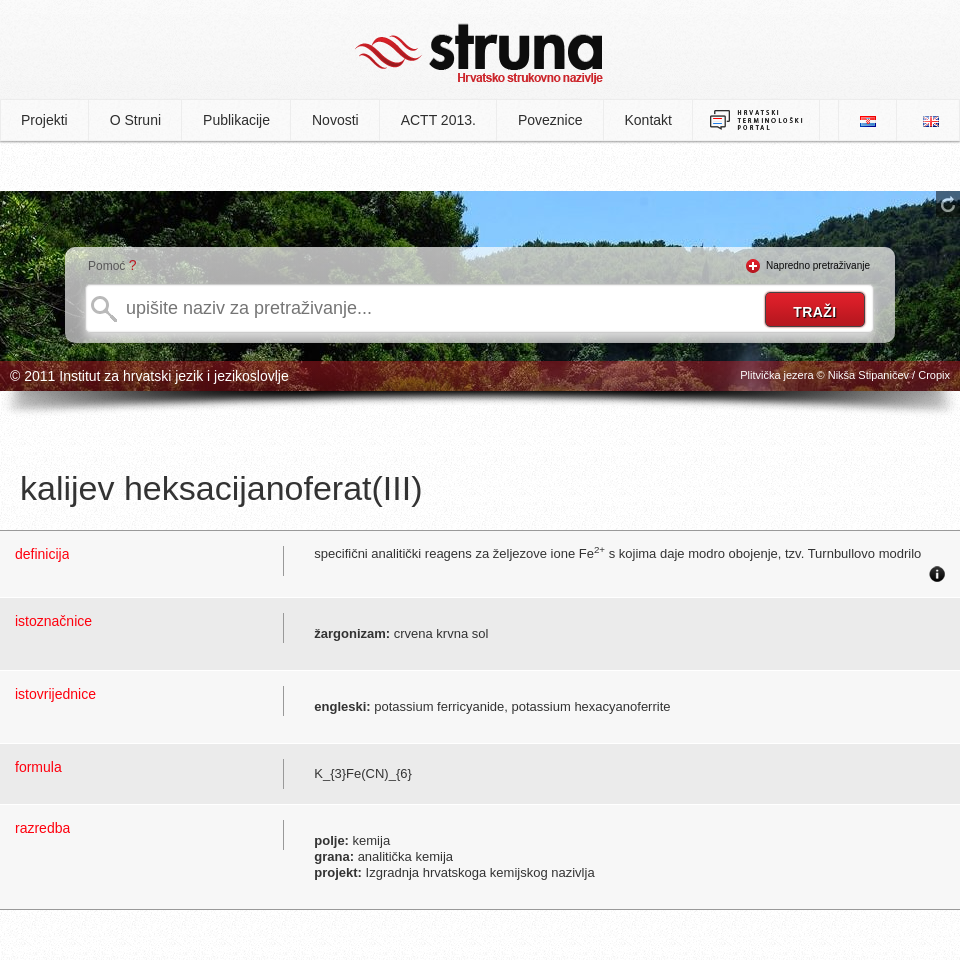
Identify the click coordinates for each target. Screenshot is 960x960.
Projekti (44, 120)
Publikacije (236, 120)
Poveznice (550, 120)
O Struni (135, 120)
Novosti (335, 120)
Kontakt (648, 120)
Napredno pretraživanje (818, 265)
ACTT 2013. (438, 120)
